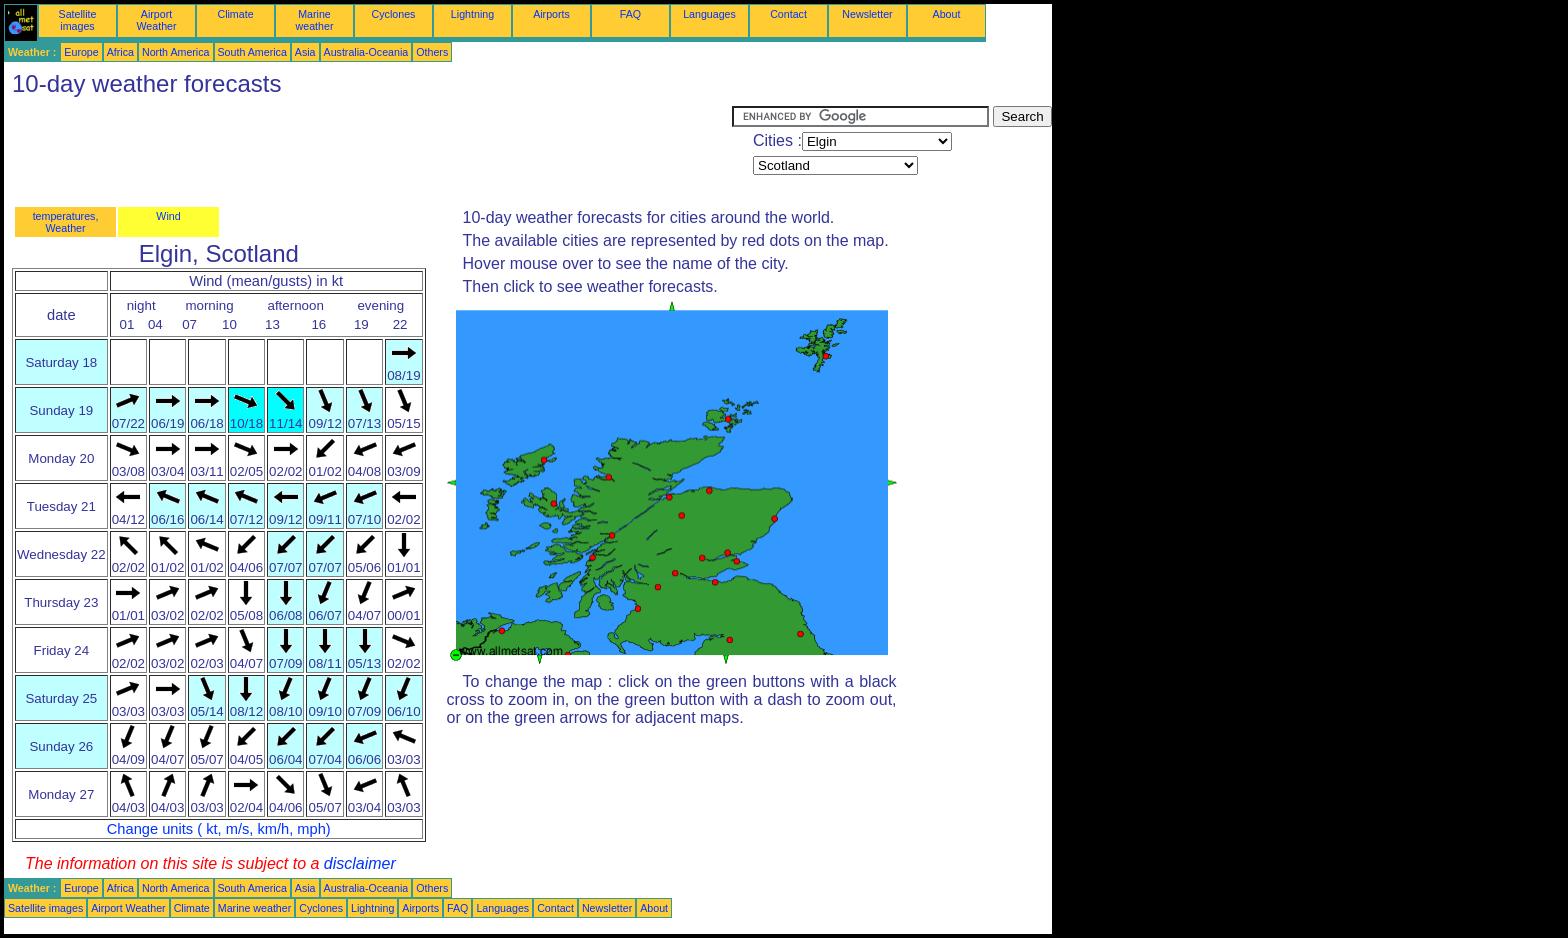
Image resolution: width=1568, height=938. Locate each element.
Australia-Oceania (366, 52)
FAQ (630, 14)
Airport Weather (156, 20)
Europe (81, 52)
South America (252, 52)
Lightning (472, 14)
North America (176, 52)
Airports (551, 14)
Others (432, 52)
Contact (788, 14)
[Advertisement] (368, 151)
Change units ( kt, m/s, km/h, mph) (219, 829)
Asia (305, 52)
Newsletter (867, 14)
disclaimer (360, 863)
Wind (168, 216)
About (947, 14)
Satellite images (78, 20)
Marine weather (315, 20)
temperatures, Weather (66, 222)
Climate (235, 14)
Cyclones (394, 14)
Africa (120, 52)
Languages (709, 14)
